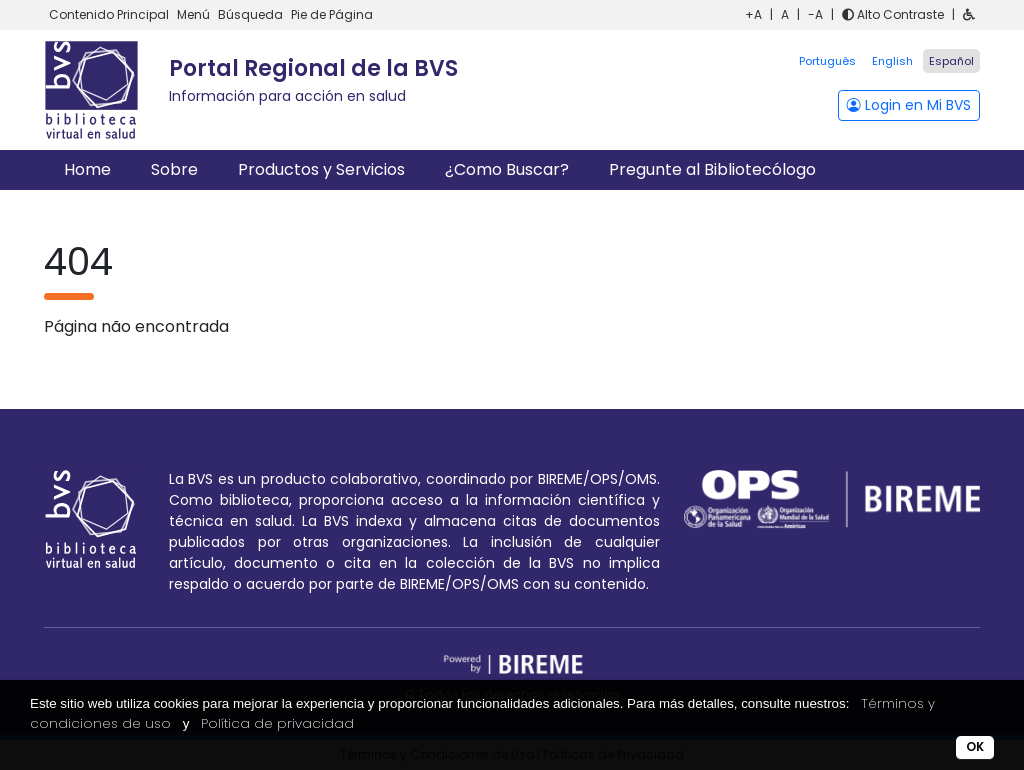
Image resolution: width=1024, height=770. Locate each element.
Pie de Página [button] (332, 14)
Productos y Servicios (321, 169)
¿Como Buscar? (507, 169)
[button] (969, 14)
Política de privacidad (277, 723)
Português (827, 61)
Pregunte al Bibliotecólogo (712, 169)
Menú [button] (195, 14)
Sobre (174, 169)
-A (815, 14)
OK (975, 746)
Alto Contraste (893, 14)
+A (753, 14)
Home (87, 169)
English (892, 61)
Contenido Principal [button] (110, 14)
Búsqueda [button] (252, 14)
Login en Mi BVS (909, 105)
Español (951, 61)
